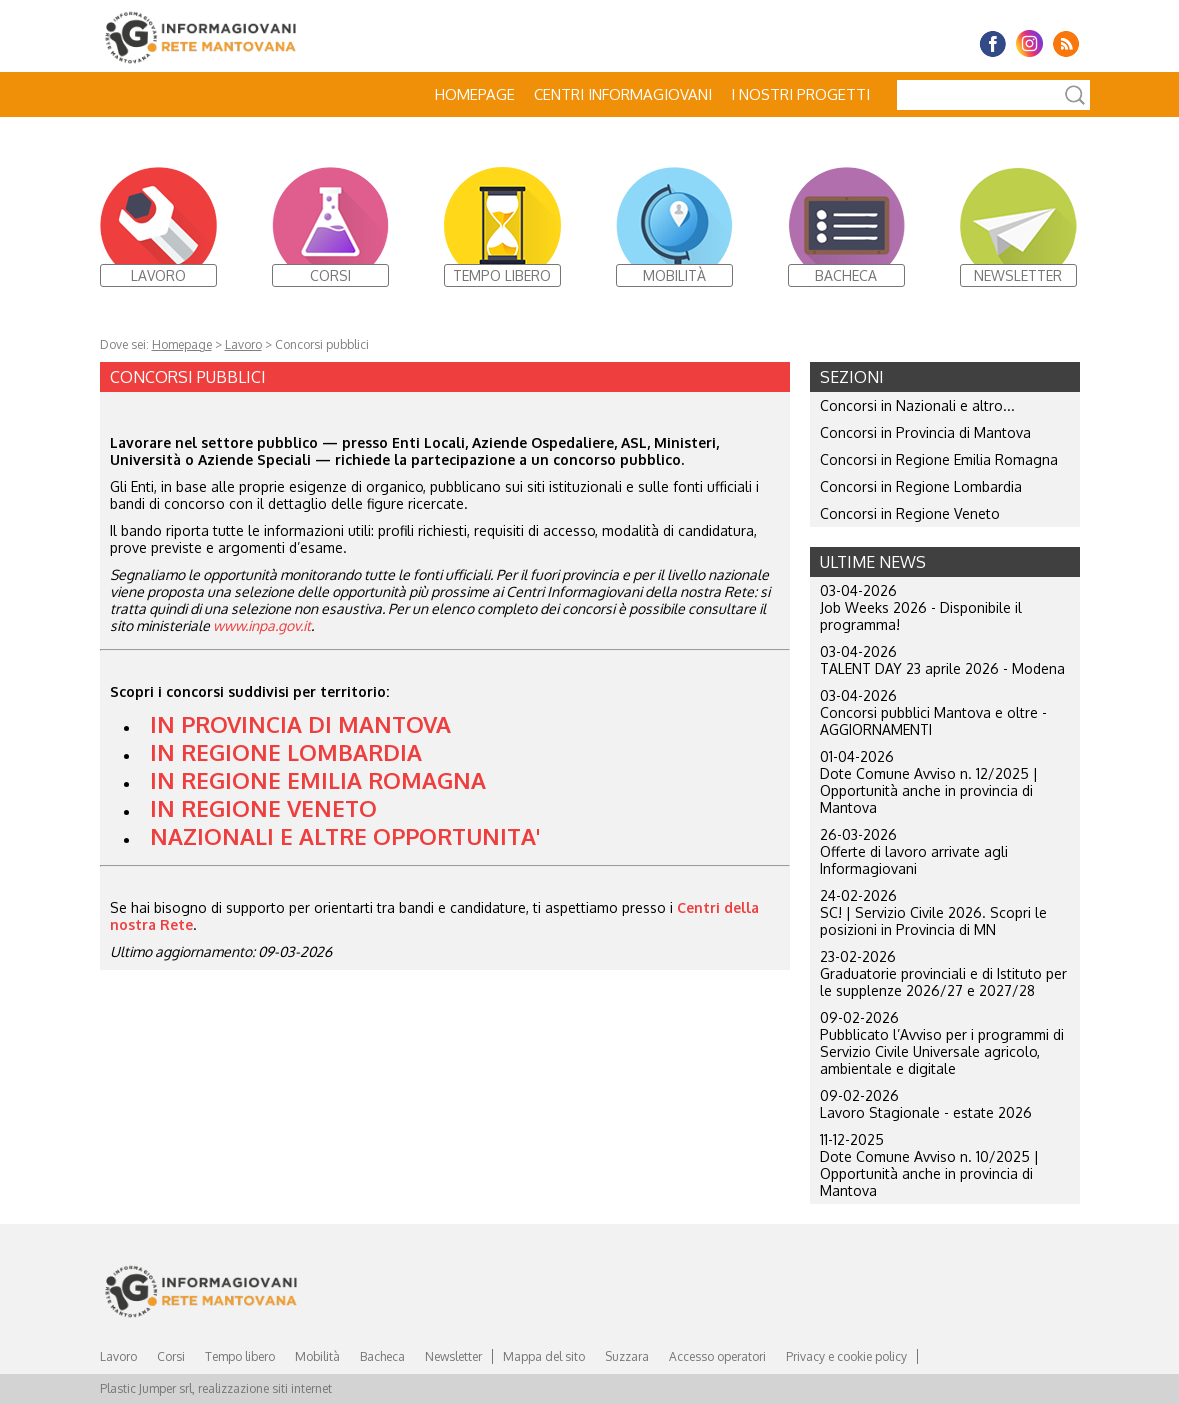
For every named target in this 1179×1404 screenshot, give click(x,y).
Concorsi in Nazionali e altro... (917, 405)
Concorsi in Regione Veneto (910, 513)
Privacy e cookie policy (846, 1356)
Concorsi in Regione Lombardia (921, 486)
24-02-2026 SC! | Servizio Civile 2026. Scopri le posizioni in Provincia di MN (933, 912)
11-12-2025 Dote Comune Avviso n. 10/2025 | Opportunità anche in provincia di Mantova (929, 1165)
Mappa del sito (544, 1356)
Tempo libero (240, 1356)
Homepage (475, 94)
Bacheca (382, 1356)
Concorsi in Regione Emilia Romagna (939, 459)
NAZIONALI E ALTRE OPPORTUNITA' (345, 836)
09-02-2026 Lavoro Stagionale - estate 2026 (926, 1104)
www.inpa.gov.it (262, 625)
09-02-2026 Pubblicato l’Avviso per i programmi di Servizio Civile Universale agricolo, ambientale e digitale (942, 1043)
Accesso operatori (717, 1356)
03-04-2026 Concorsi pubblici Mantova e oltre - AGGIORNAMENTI (933, 712)
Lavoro (243, 344)
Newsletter (453, 1356)
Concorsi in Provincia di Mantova (925, 432)
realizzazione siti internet (265, 1388)
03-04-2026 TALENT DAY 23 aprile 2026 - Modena (942, 660)
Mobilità (317, 1356)
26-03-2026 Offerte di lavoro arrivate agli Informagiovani (914, 851)
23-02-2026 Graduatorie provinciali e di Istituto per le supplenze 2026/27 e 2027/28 (943, 973)
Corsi (171, 1356)
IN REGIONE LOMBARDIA (286, 752)
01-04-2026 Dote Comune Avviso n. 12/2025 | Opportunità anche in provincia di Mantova (929, 782)
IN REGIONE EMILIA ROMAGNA (318, 780)
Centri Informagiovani (623, 94)
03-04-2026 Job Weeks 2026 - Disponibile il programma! (921, 607)
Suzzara (627, 1356)
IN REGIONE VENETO (263, 808)
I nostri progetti (800, 94)
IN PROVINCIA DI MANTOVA (300, 724)
